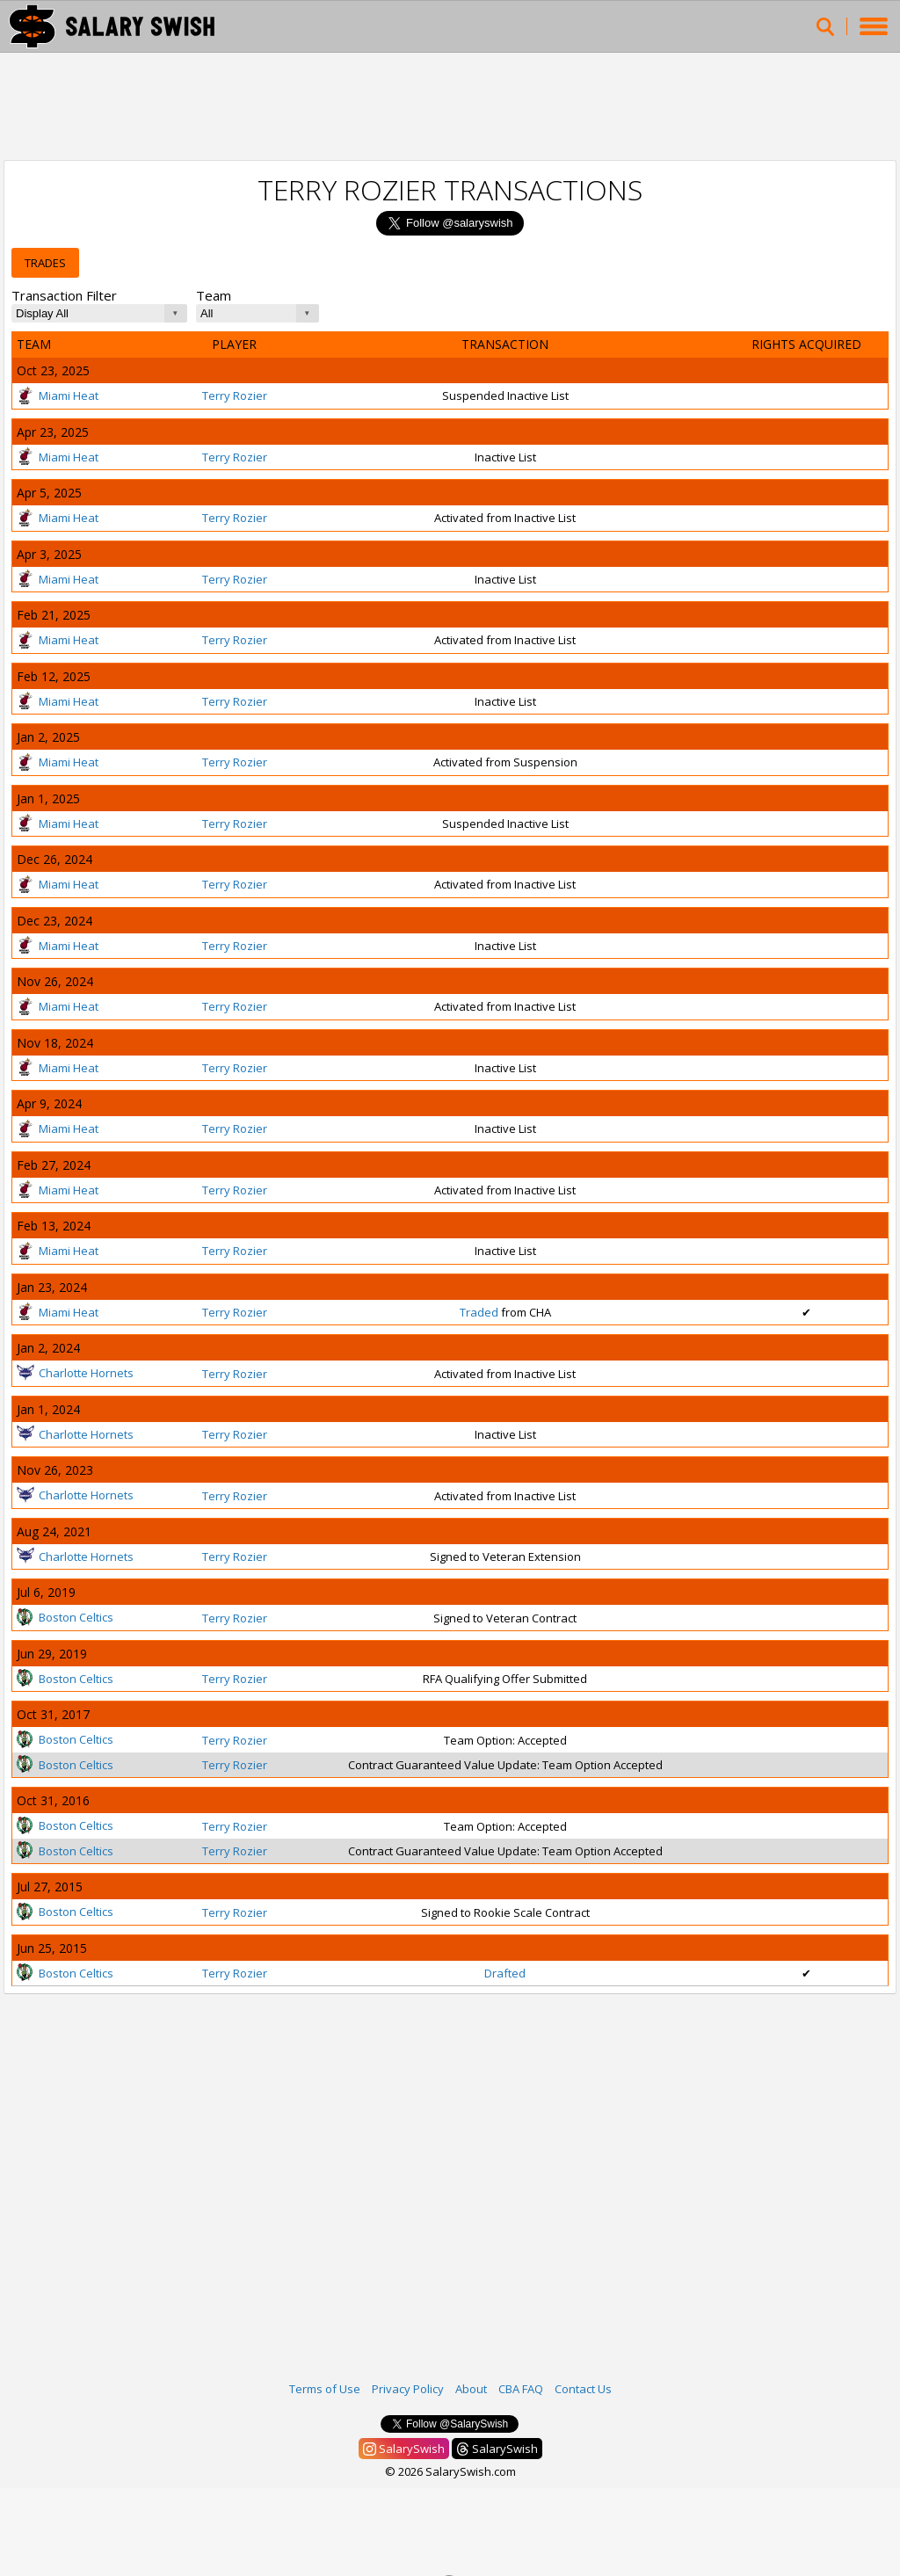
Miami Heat (57, 395)
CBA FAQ (520, 2389)
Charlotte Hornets (75, 1373)
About (471, 2389)
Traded (479, 1312)
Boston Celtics (65, 1617)
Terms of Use (324, 2389)
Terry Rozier (234, 395)
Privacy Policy (408, 2389)
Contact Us (583, 2389)
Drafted (505, 1973)
